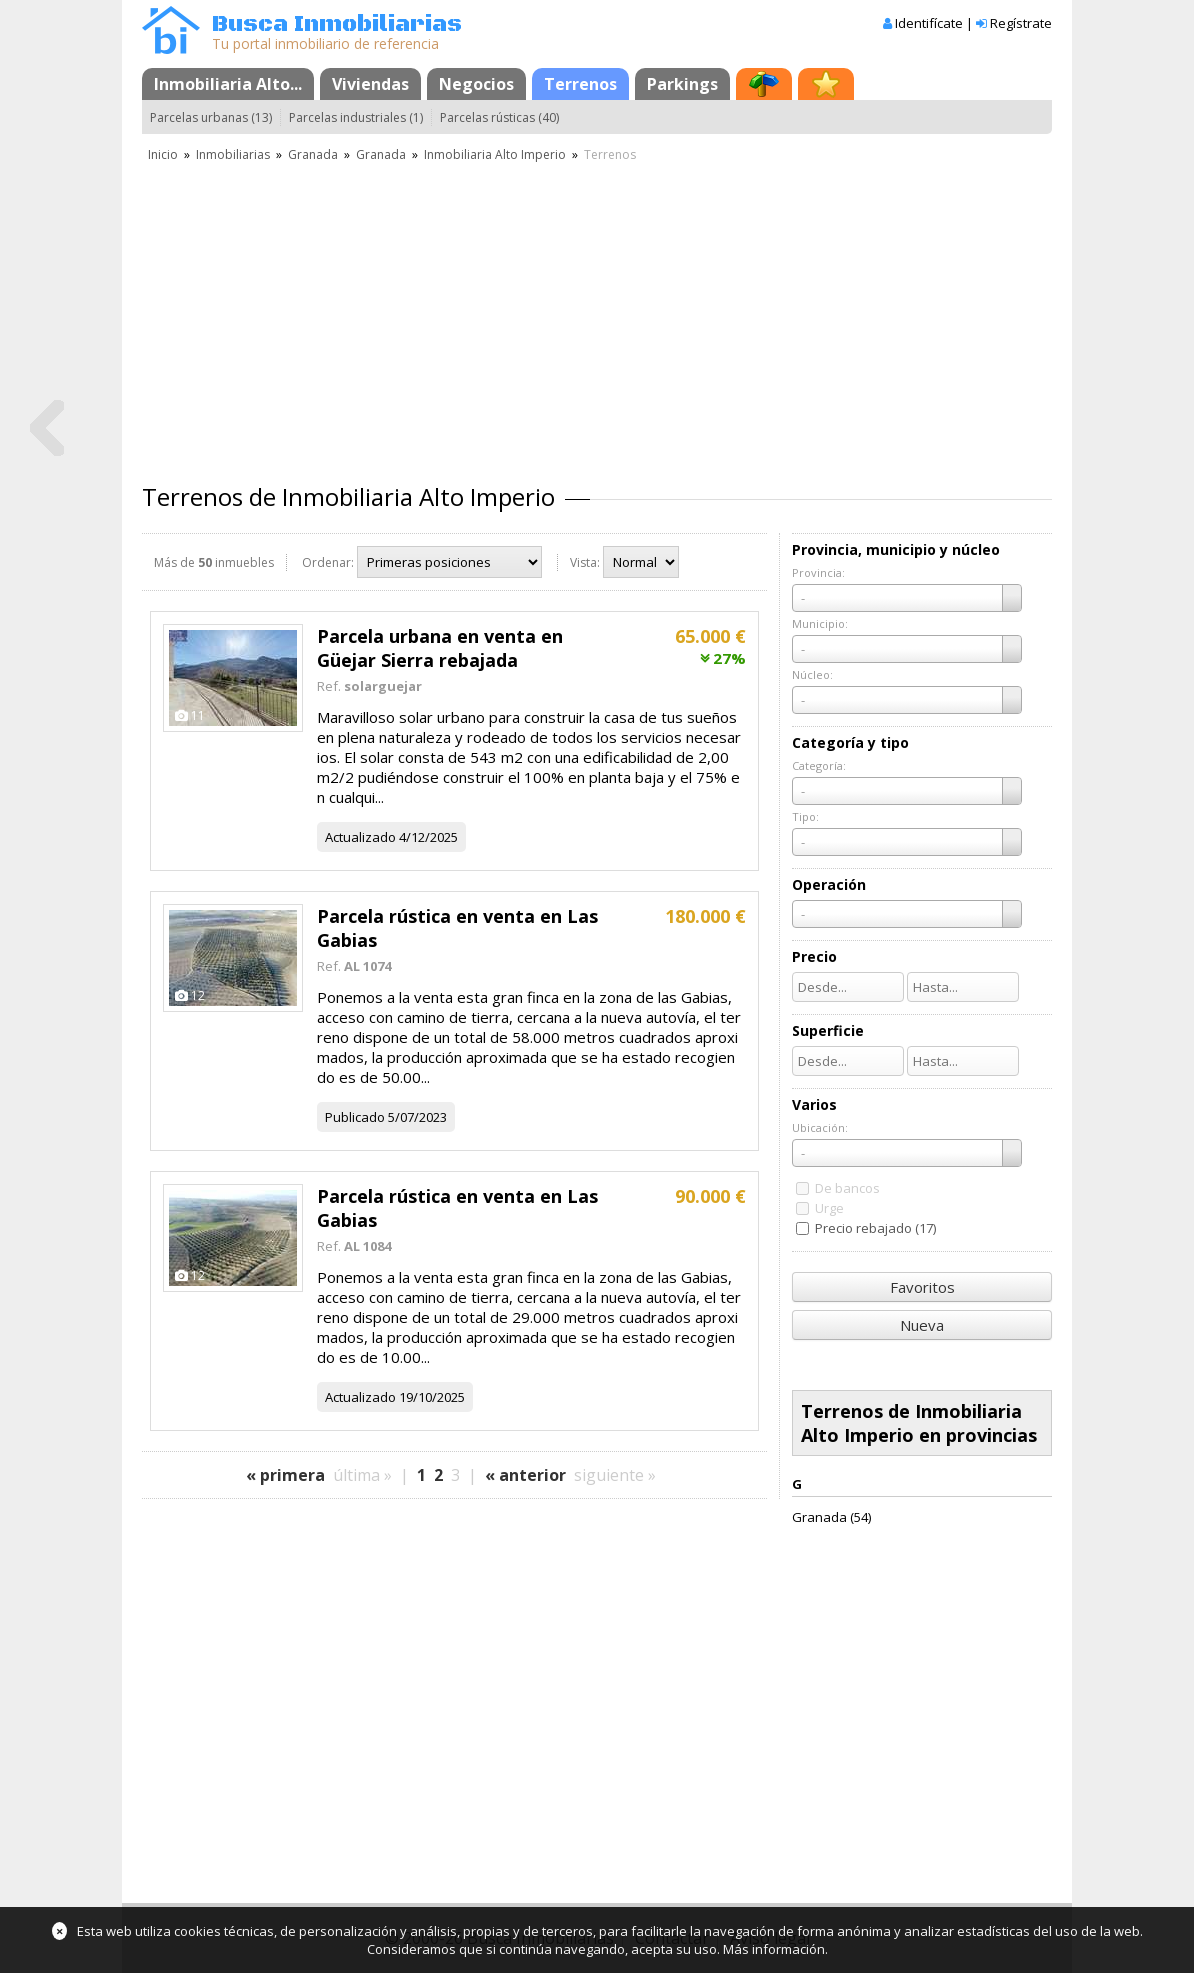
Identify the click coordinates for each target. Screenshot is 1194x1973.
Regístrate (1021, 23)
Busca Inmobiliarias (337, 24)
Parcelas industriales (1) (356, 117)
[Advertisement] (597, 315)
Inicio (163, 154)
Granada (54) (831, 1517)
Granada (313, 154)
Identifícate (929, 23)
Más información (774, 1949)
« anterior (525, 1475)
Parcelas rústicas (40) (499, 117)
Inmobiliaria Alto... (228, 84)
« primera (285, 1475)
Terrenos (580, 84)
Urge (829, 1208)
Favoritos (922, 1287)
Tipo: (805, 816)
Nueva (922, 1325)
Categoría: (819, 765)
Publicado (355, 1117)
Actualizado (360, 837)
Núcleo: (812, 674)
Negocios (476, 84)
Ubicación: (820, 1127)
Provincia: (818, 572)
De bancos (847, 1188)
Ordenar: (328, 562)
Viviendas (370, 84)
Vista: (585, 562)
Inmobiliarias (233, 154)
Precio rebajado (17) (875, 1228)
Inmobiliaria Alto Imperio (495, 154)
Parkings (682, 84)
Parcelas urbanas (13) (211, 117)
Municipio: (820, 623)
